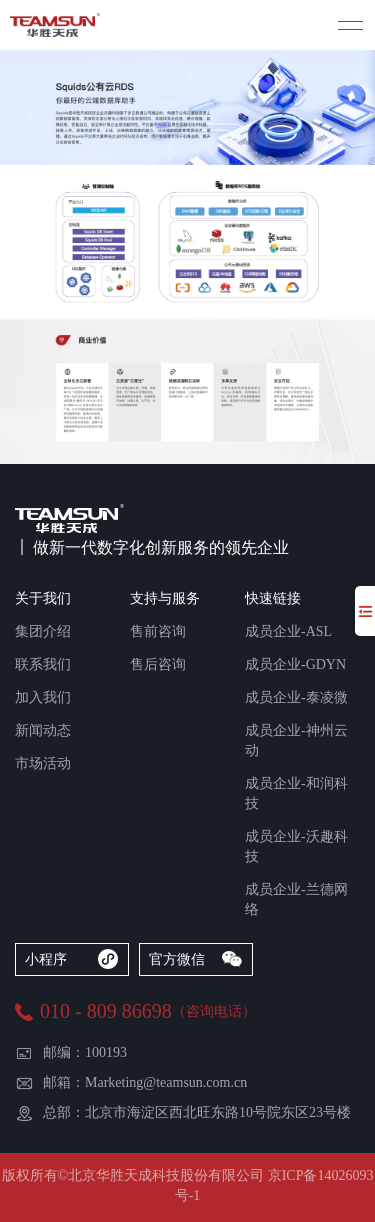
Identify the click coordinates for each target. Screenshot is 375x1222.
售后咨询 (158, 664)
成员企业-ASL (288, 631)
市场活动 (43, 763)
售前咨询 (158, 631)
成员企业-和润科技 (296, 793)
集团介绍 (43, 631)
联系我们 (43, 664)
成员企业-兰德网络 (296, 899)
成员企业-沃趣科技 (296, 846)
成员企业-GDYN (295, 664)
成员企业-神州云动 (296, 740)
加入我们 (43, 697)
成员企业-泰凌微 (296, 697)
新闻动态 (43, 730)
